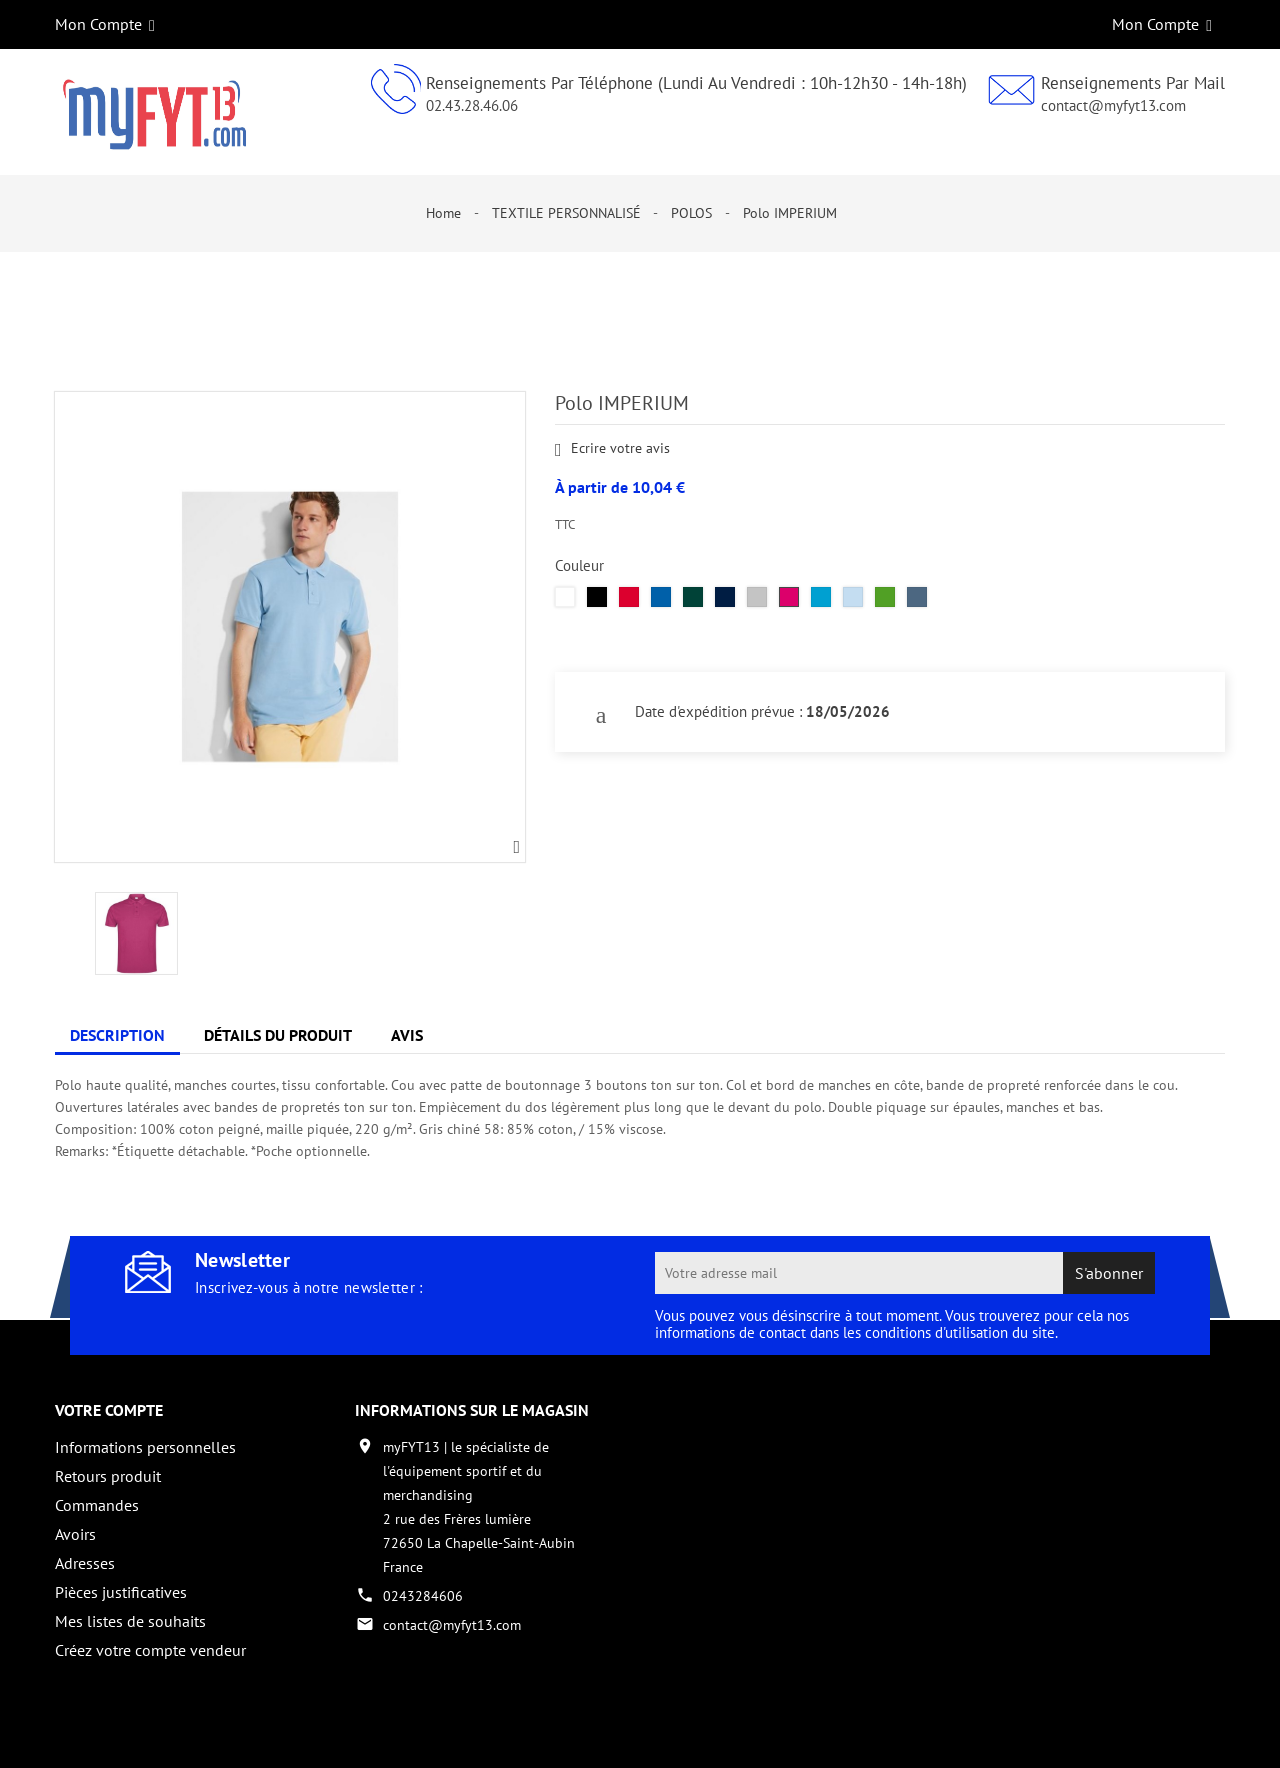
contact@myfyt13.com (1113, 105)
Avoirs (75, 1534)
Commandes (97, 1505)
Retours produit (108, 1476)
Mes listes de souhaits (130, 1621)
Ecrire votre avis (612, 449)
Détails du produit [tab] (278, 1035)
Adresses (85, 1563)
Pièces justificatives (121, 1592)
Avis (407, 1035)
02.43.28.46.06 (472, 105)
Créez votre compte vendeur (150, 1650)
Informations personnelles (145, 1447)
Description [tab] (117, 1035)
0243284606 (423, 1596)
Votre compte (109, 1410)
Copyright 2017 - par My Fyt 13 (150, 1735)
